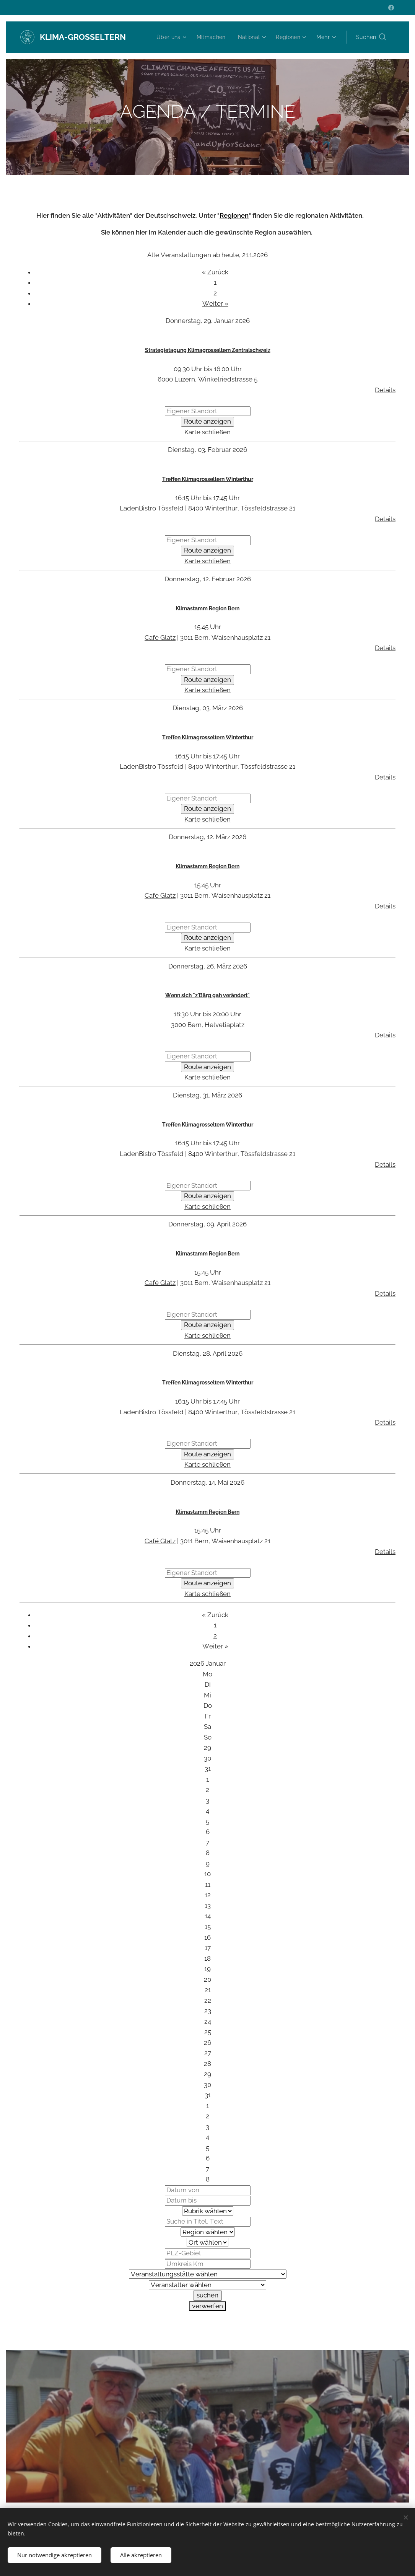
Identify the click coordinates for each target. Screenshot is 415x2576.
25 (207, 2032)
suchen (207, 2295)
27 (207, 2053)
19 (207, 1969)
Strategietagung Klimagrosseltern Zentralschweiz (207, 350)
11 (207, 1884)
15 (208, 1926)
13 (208, 1905)
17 (208, 1948)
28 (207, 2063)
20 (207, 1979)
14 (208, 1916)
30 (207, 1758)
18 (207, 1958)
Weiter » (215, 304)
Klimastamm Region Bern (207, 608)
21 (208, 1990)
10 (207, 1874)
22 (207, 2000)
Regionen (234, 215)
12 (208, 1895)
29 (207, 1748)
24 (207, 2021)
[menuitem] (168, 37)
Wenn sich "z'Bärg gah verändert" (207, 996)
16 (207, 1937)
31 (208, 1769)
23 (207, 2011)
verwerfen (207, 2306)
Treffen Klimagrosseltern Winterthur (207, 479)
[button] (371, 37)
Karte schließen (207, 432)
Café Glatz (160, 637)
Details (385, 390)
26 (207, 2042)
